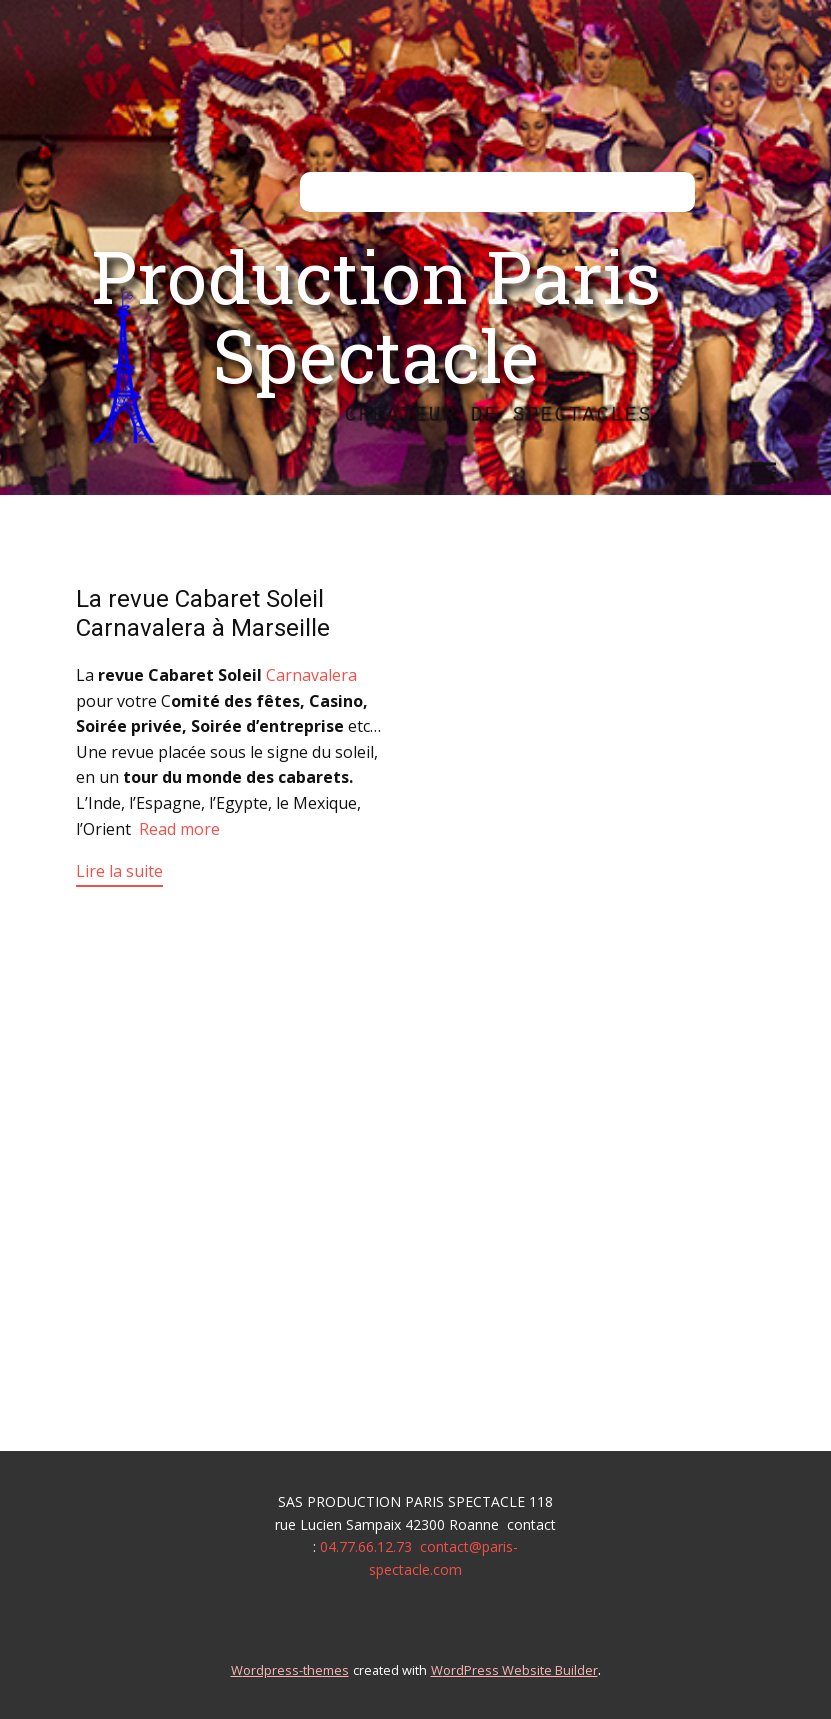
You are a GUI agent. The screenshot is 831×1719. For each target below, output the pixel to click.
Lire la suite (119, 871)
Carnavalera (311, 675)
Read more (179, 829)
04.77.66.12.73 (366, 1546)
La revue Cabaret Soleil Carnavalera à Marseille (203, 613)
